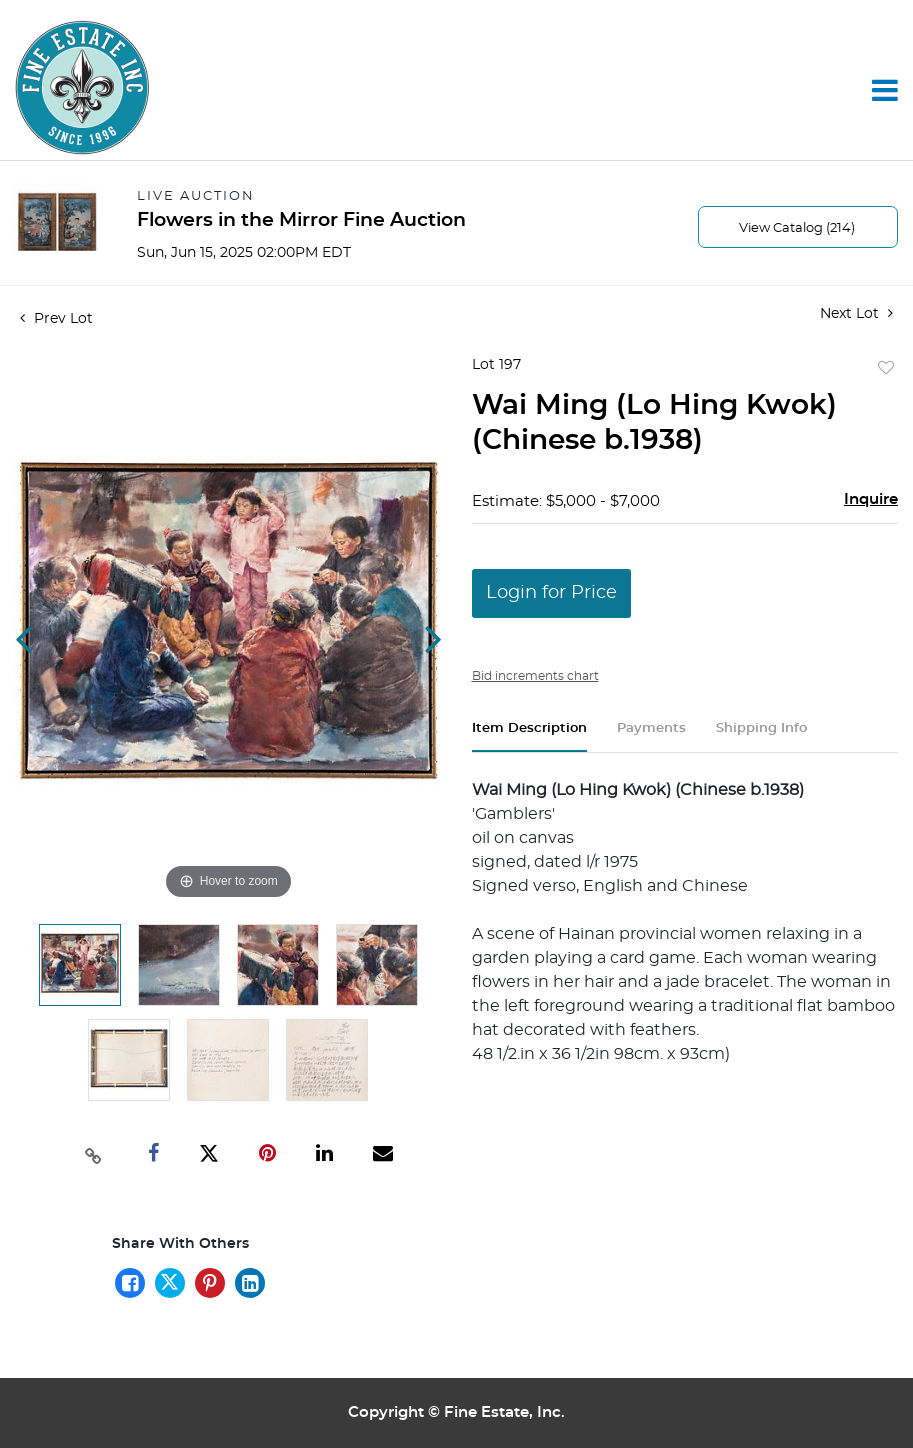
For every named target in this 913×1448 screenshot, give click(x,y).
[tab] (529, 736)
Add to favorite (886, 369)
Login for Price (551, 593)
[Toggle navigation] (885, 90)
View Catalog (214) (797, 228)
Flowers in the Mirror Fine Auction (301, 220)
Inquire (871, 499)
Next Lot (856, 313)
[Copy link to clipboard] (93, 1154)
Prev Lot (56, 319)
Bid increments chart (535, 676)
